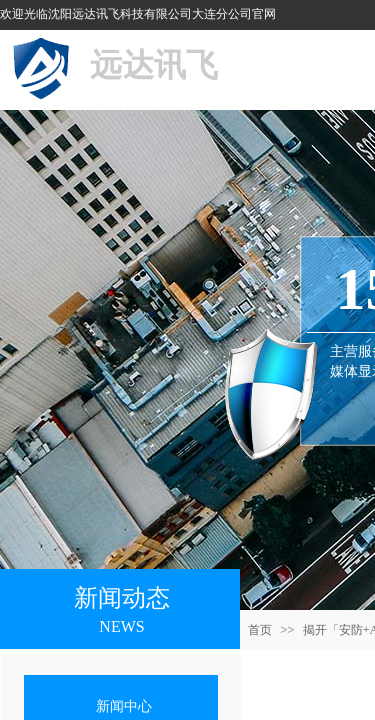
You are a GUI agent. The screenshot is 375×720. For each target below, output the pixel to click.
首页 (260, 630)
